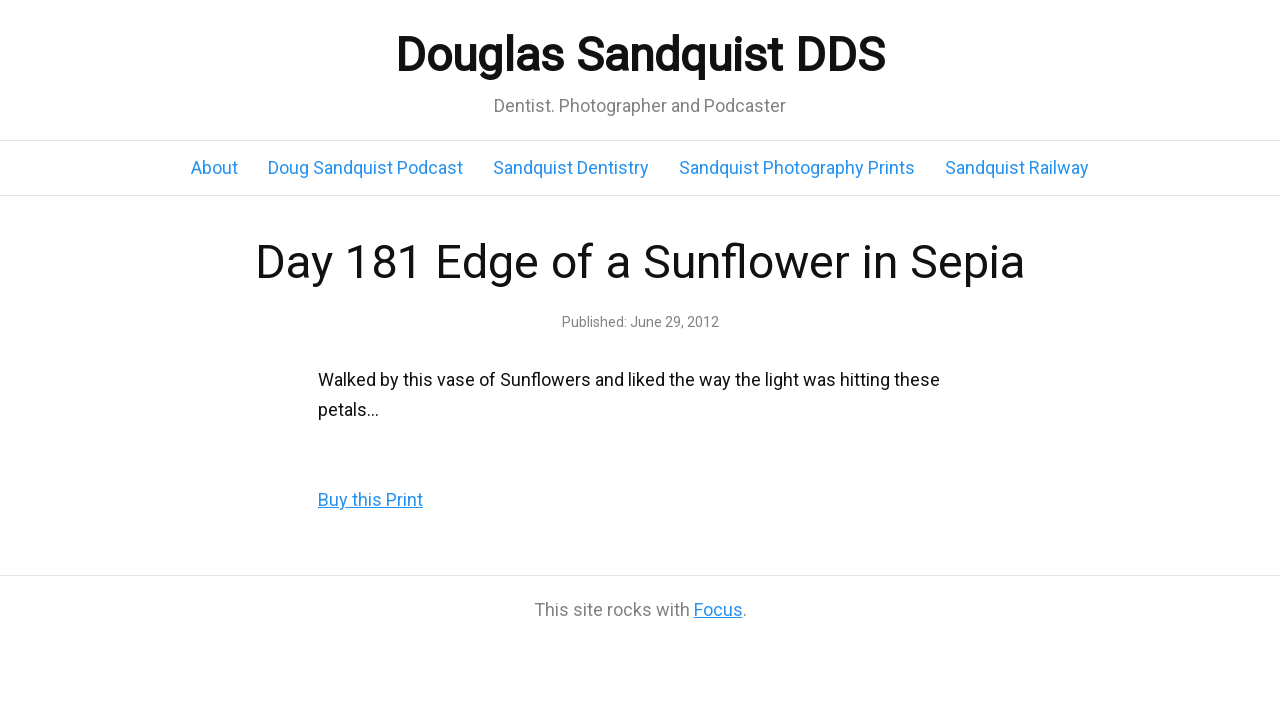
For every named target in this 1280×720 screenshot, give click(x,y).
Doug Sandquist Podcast (365, 167)
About (214, 167)
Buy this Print (370, 499)
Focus (718, 609)
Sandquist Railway (1017, 167)
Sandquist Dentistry (571, 167)
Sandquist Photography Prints (797, 167)
